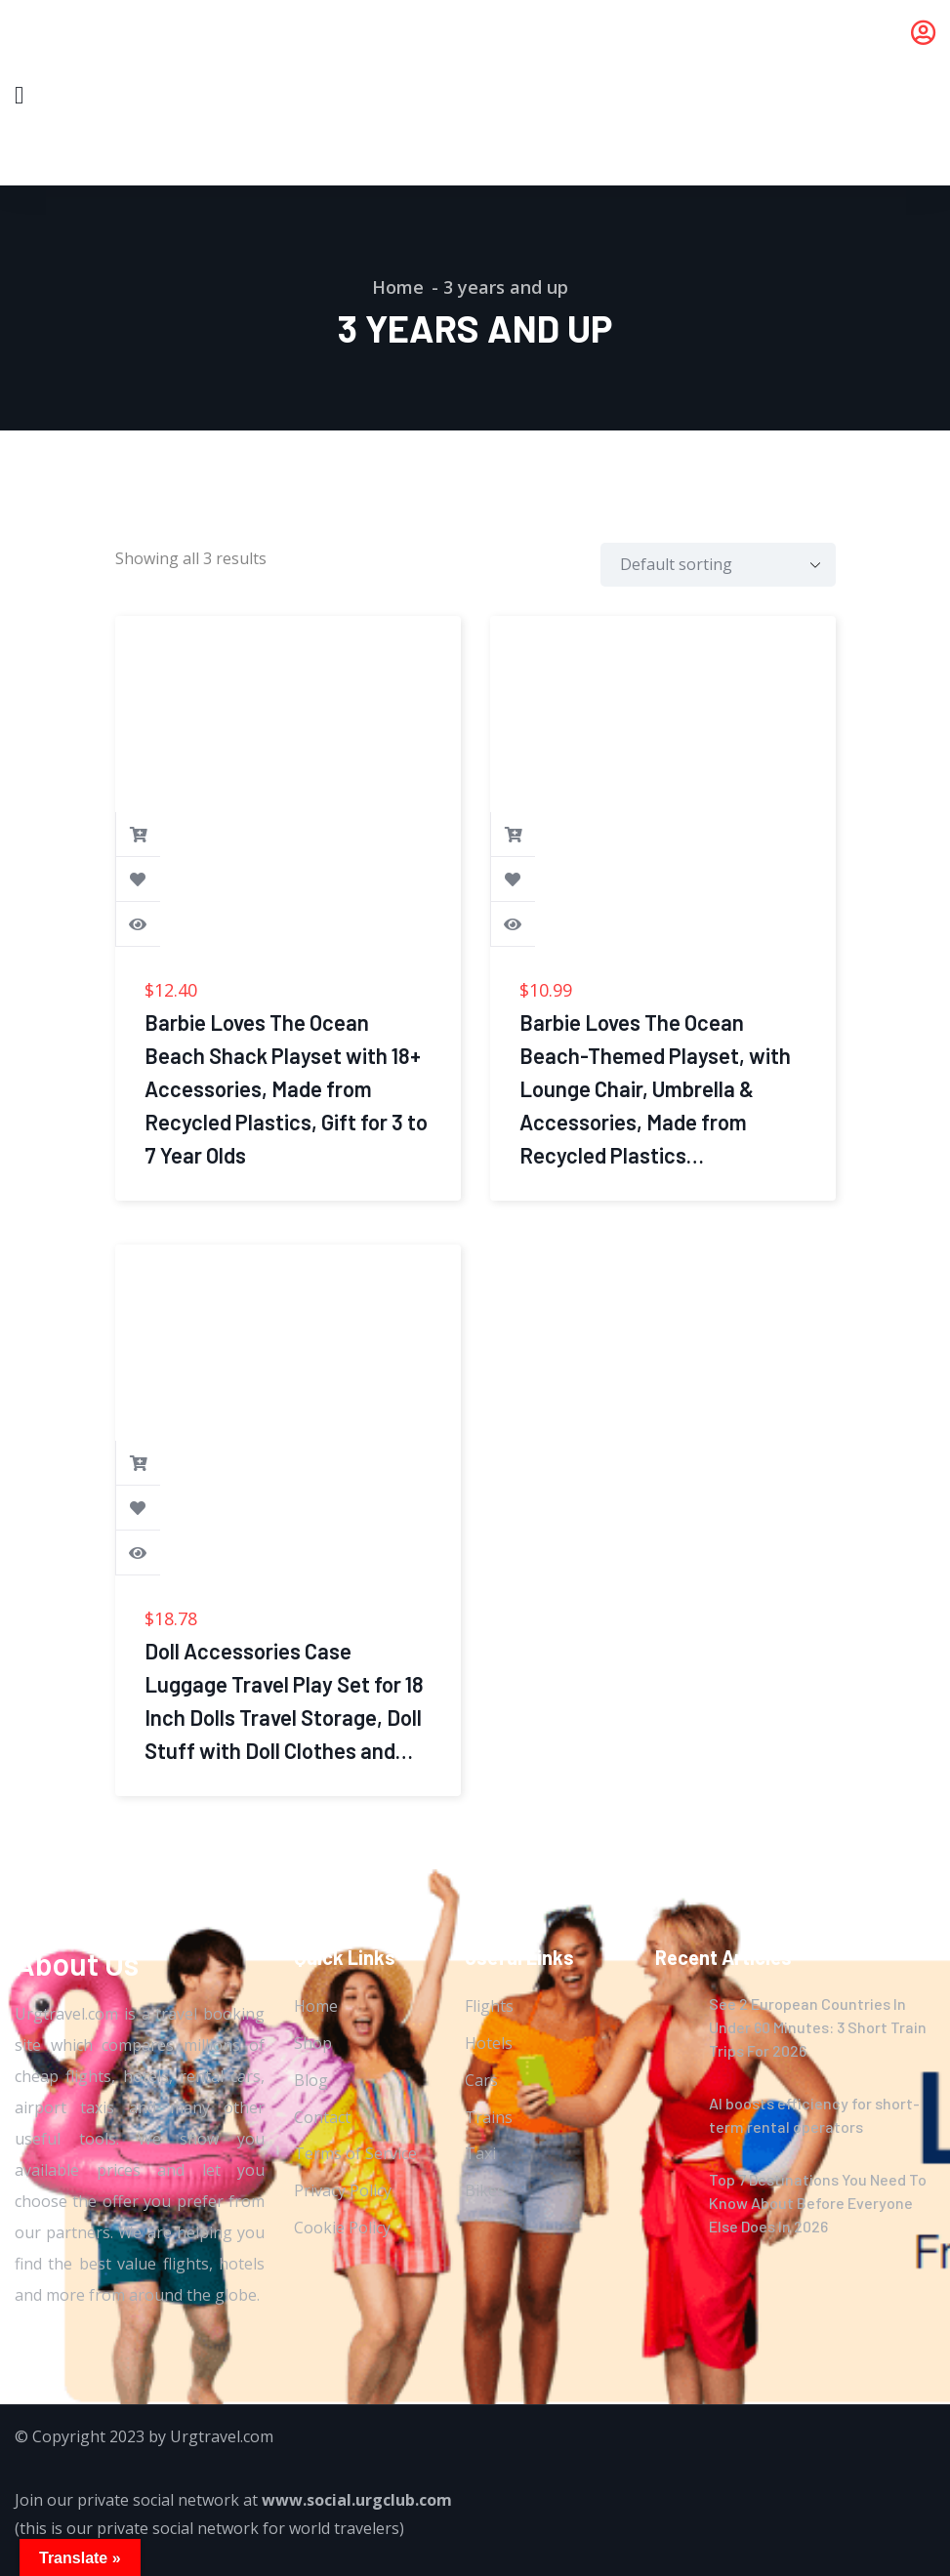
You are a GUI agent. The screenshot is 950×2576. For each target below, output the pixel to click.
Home (398, 287)
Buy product (138, 834)
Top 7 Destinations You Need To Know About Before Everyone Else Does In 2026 (818, 2202)
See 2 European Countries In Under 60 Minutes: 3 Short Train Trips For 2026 (818, 2027)
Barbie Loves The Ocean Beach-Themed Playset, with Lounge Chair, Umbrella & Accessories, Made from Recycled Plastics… (655, 1088)
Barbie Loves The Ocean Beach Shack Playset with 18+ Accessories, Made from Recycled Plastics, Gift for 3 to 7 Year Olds (286, 1088)
